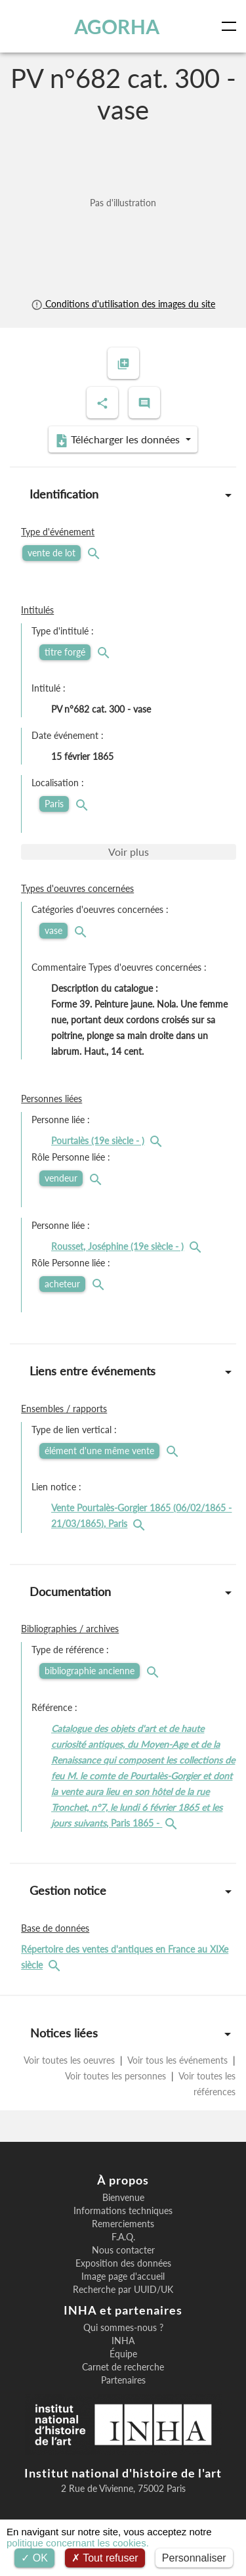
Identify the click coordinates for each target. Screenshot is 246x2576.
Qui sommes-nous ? (123, 2327)
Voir (128, 851)
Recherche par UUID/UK (123, 2289)
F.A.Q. (123, 2237)
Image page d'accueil (123, 2276)
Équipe (123, 2354)
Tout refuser (105, 2558)
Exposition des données (123, 2263)
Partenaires (123, 2380)
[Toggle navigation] (231, 26)
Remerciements (123, 2224)
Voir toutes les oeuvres (70, 2060)
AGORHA (116, 26)
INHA (123, 2341)
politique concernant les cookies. (78, 2542)
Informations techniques (123, 2211)
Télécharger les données (118, 440)
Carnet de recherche (123, 2367)
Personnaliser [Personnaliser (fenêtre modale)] (194, 2558)
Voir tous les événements (177, 2060)
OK (34, 2558)
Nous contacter (123, 2250)
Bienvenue (123, 2197)
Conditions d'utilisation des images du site (123, 303)
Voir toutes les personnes (116, 2075)
